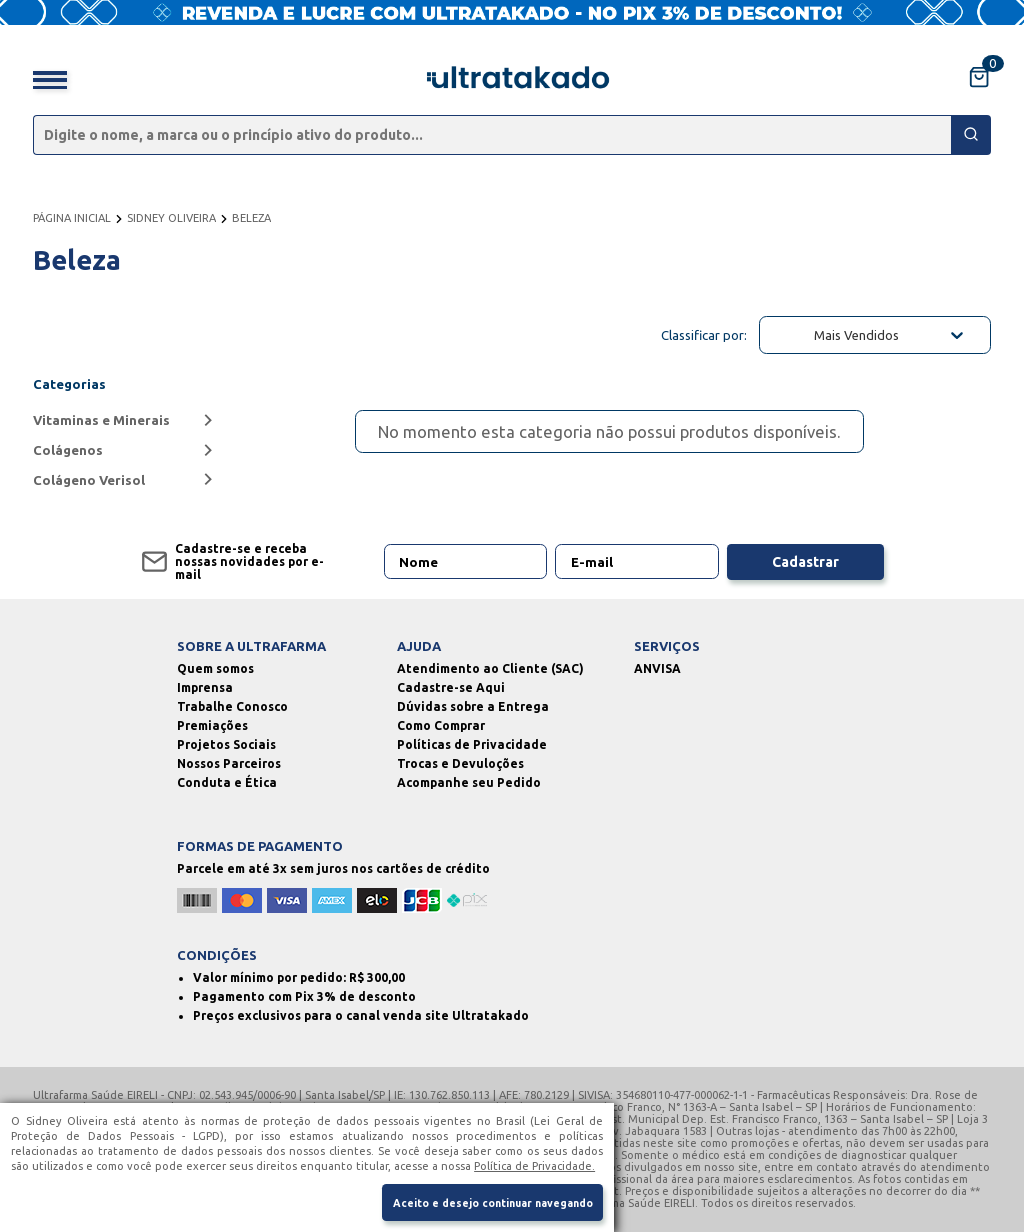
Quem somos (215, 668)
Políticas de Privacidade (472, 744)
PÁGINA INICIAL (72, 218)
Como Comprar (441, 725)
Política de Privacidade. (534, 1163)
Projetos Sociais (226, 744)
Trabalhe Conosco (232, 706)
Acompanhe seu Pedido (469, 782)
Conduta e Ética (227, 782)
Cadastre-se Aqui (451, 687)
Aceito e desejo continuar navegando (489, 1201)
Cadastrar (805, 561)
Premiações (212, 725)
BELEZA (251, 218)
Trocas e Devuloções (460, 763)
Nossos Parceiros (229, 763)
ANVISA (657, 668)
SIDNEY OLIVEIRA (171, 218)
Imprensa (205, 687)
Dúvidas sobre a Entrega (473, 706)
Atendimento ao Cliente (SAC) (490, 668)
